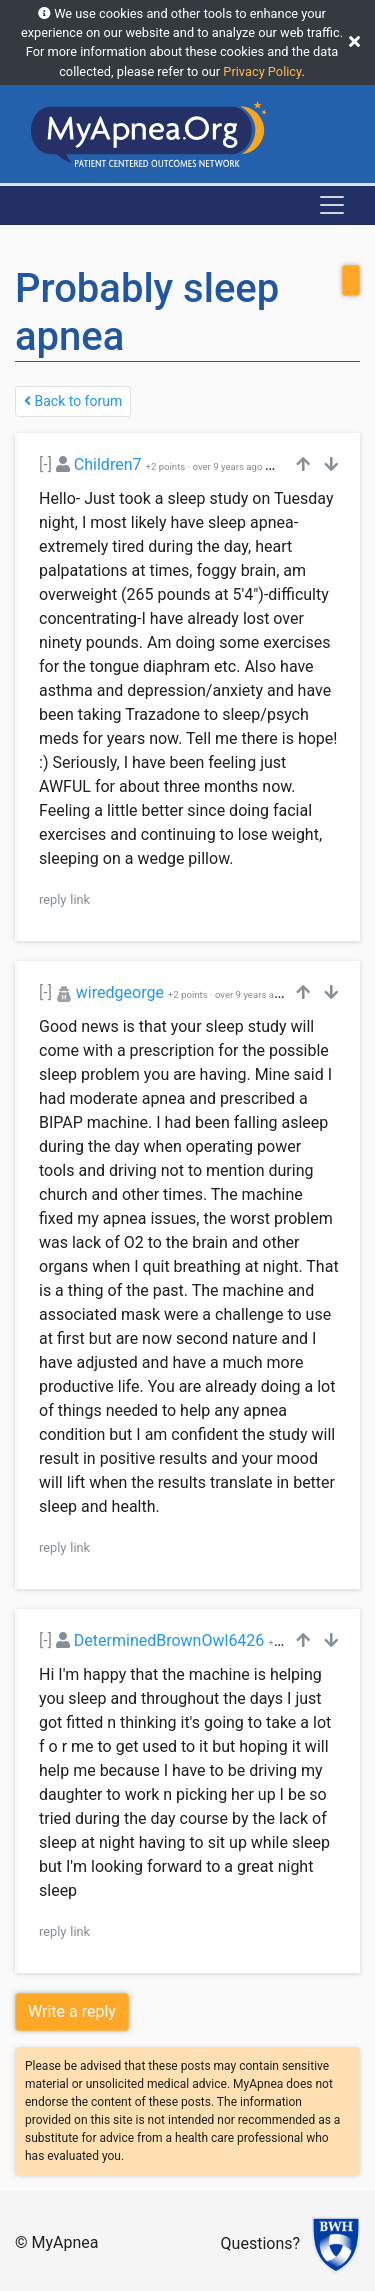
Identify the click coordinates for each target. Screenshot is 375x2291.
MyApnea (65, 2242)
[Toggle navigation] (332, 205)
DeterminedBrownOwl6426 (169, 1640)
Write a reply (72, 2011)
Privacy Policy (262, 71)
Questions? (260, 2243)
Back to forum (73, 401)
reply (52, 899)
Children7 (108, 464)
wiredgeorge (120, 992)
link (80, 899)
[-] (45, 464)
